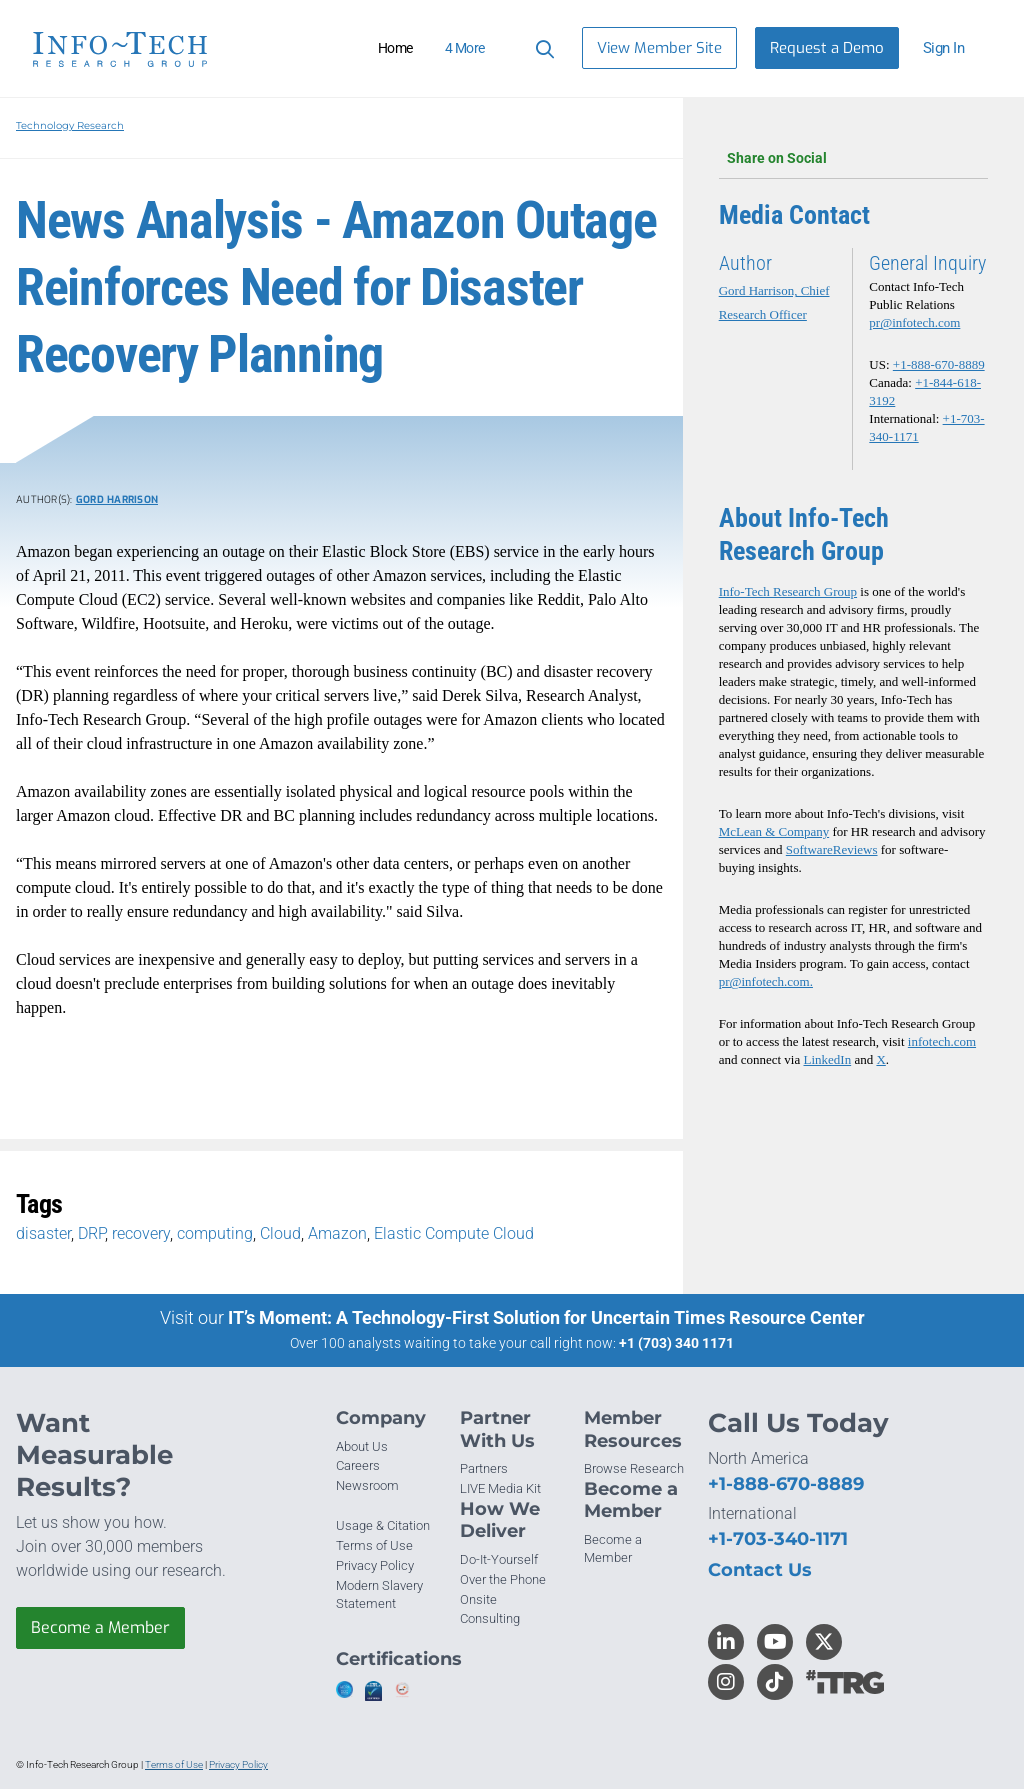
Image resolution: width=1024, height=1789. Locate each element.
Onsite (478, 1599)
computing (215, 1233)
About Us (362, 1446)
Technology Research (70, 125)
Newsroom (367, 1485)
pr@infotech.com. (766, 981)
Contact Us (760, 1570)
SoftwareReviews (832, 849)
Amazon (337, 1233)
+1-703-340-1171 (778, 1539)
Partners (484, 1468)
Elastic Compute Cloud (454, 1233)
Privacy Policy (375, 1565)
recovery (141, 1233)
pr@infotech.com (914, 322)
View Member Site (659, 48)
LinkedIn (828, 1059)
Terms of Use (374, 1545)
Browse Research (634, 1468)
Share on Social (853, 158)
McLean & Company (774, 831)
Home (395, 48)
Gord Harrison (117, 499)
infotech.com (942, 1041)
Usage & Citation (383, 1525)
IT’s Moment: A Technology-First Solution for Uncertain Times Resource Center (546, 1317)
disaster (43, 1233)
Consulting (490, 1618)
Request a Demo (827, 48)
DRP (91, 1233)
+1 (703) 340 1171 (676, 1343)
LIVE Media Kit (500, 1488)
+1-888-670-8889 (939, 364)
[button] (951, 48)
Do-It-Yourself (499, 1559)
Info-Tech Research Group (788, 591)
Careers (358, 1465)
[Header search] (542, 48)
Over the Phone (503, 1579)
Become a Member (100, 1627)
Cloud (280, 1233)
